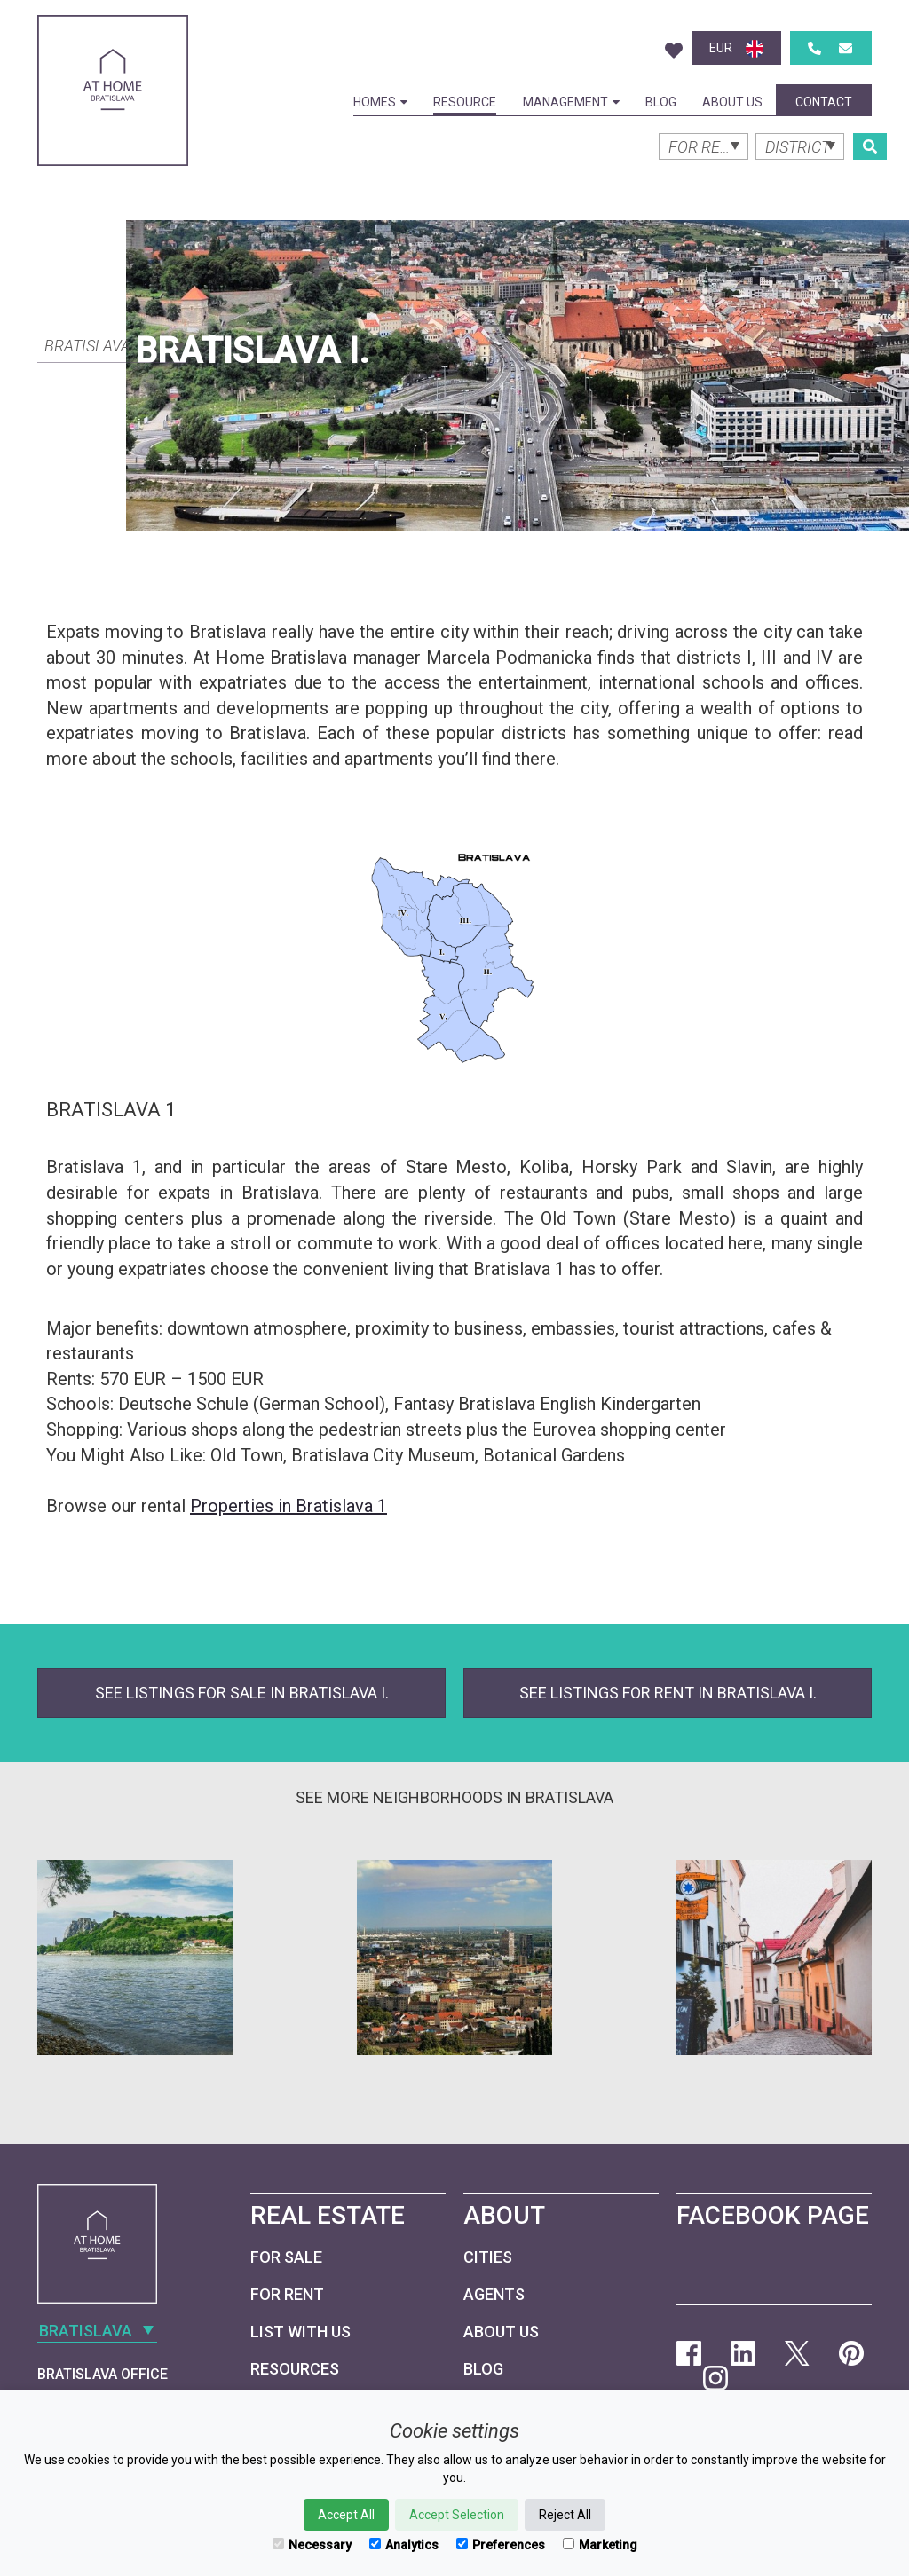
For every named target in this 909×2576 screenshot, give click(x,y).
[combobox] (112, 344)
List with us (300, 2331)
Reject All (565, 2515)
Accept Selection (456, 2515)
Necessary (312, 2545)
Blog (660, 102)
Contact (823, 102)
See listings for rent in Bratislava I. (668, 1692)
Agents (494, 2294)
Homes (380, 102)
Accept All (346, 2515)
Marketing (600, 2545)
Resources (294, 2368)
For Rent (287, 2294)
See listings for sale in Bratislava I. (242, 1692)
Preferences (500, 2545)
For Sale (286, 2257)
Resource (464, 102)
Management (571, 102)
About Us (732, 102)
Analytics (404, 2545)
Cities (487, 2257)
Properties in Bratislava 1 (288, 1505)
